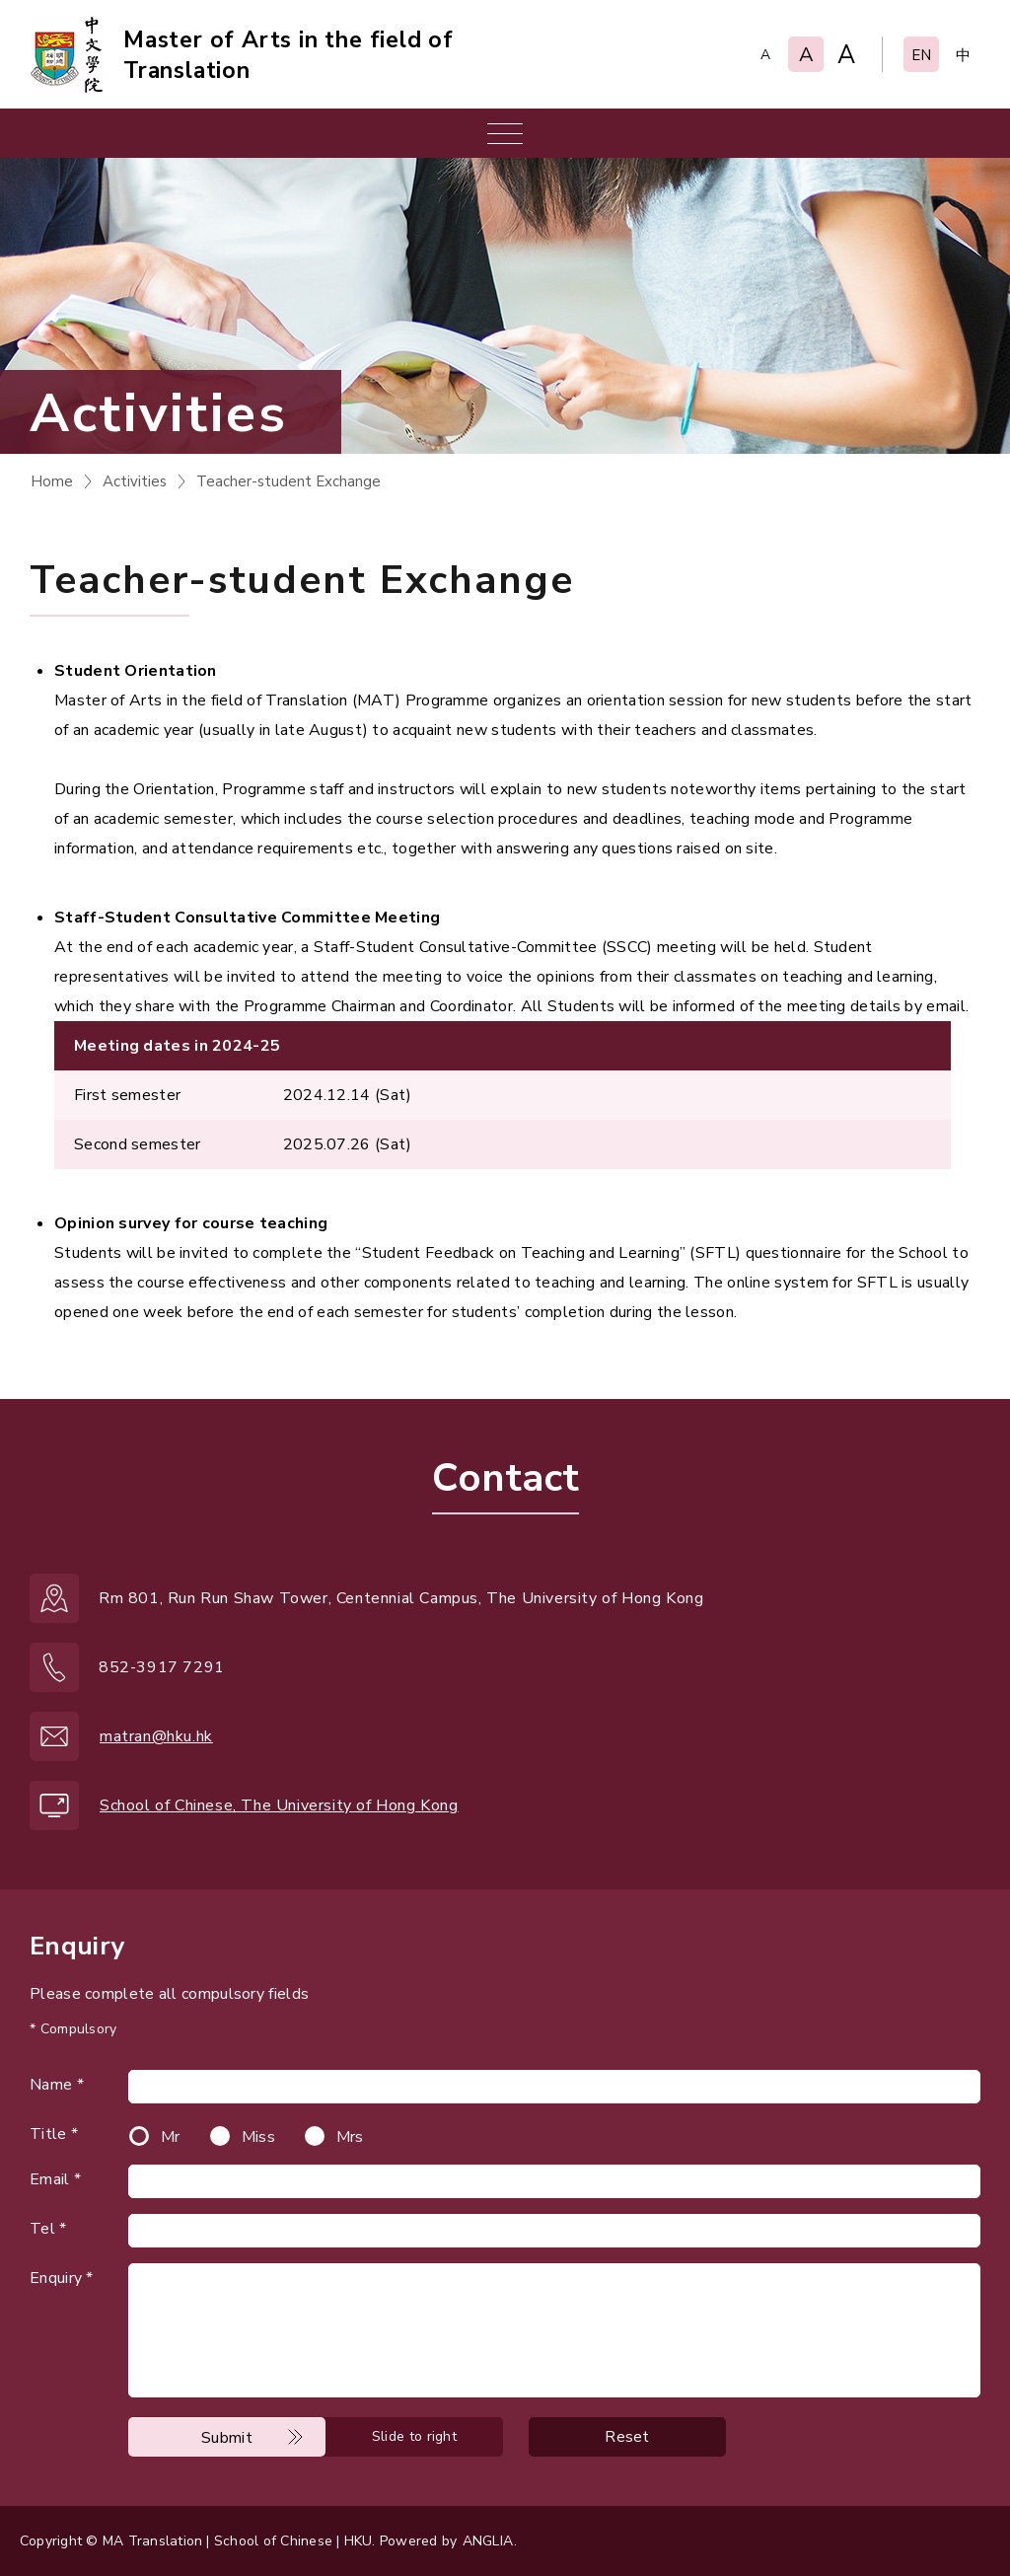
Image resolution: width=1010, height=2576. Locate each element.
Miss (258, 2137)
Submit (226, 2438)
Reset (627, 2437)
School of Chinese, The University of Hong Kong (279, 1805)
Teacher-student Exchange (288, 481)
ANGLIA (488, 2541)
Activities (135, 481)
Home (52, 481)
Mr (170, 2137)
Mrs (350, 2137)
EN (921, 55)
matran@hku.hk (156, 1736)
